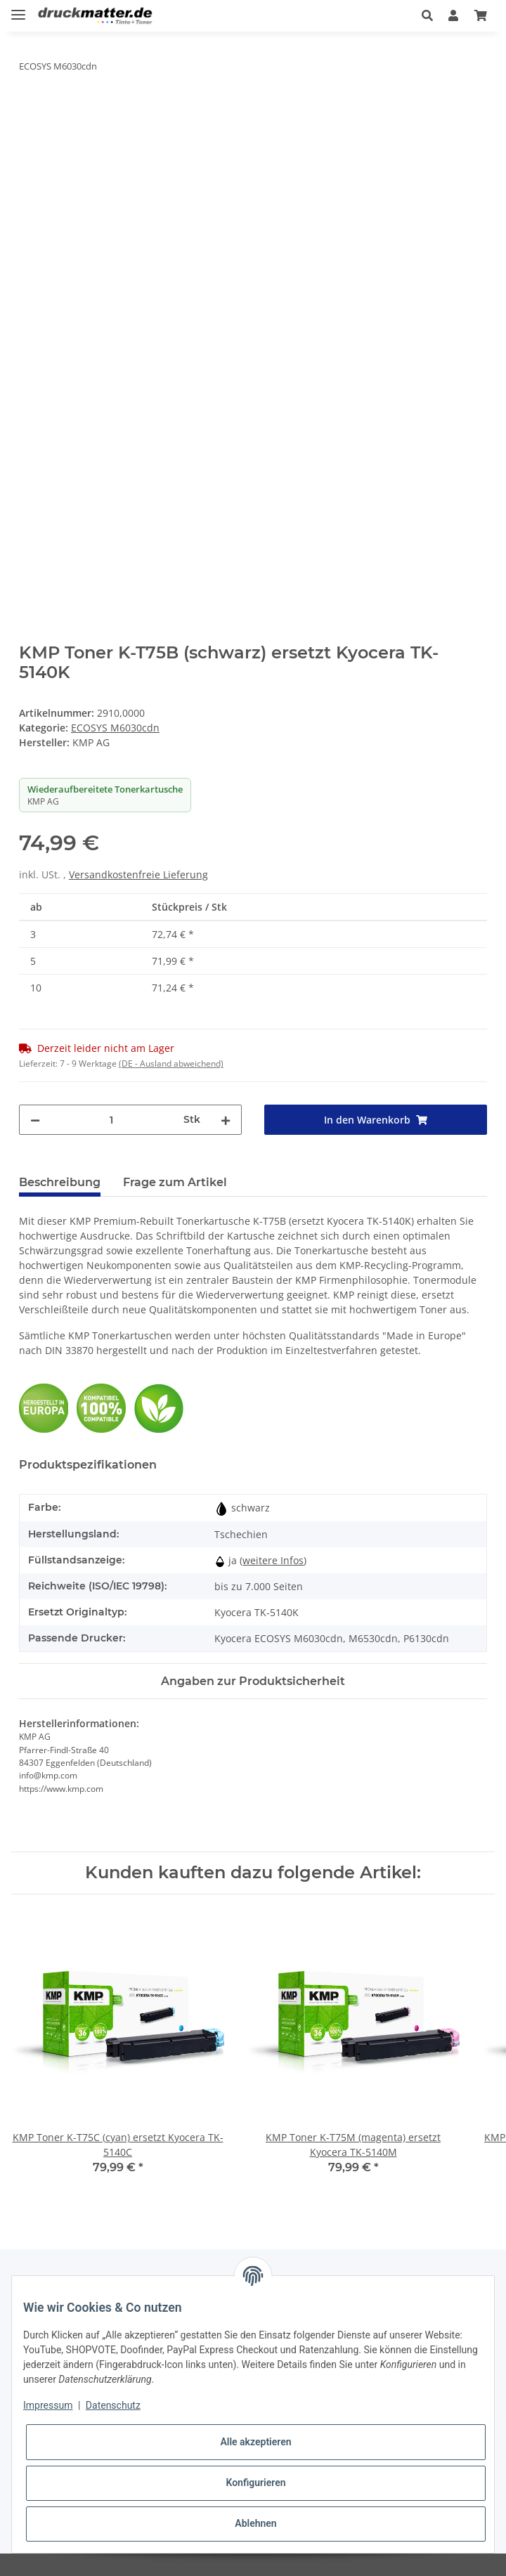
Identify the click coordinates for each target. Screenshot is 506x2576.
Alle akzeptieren (255, 2441)
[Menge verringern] (35, 1119)
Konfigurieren (255, 2482)
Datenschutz (113, 2405)
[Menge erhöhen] (225, 1119)
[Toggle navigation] (18, 9)
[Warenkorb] (481, 15)
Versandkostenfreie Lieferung (138, 874)
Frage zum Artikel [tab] (175, 1182)
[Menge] (112, 1119)
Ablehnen (255, 2523)
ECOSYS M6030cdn (115, 727)
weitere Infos (273, 1560)
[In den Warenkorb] (30, 110)
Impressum (47, 2405)
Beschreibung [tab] (59, 1182)
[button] (427, 15)
